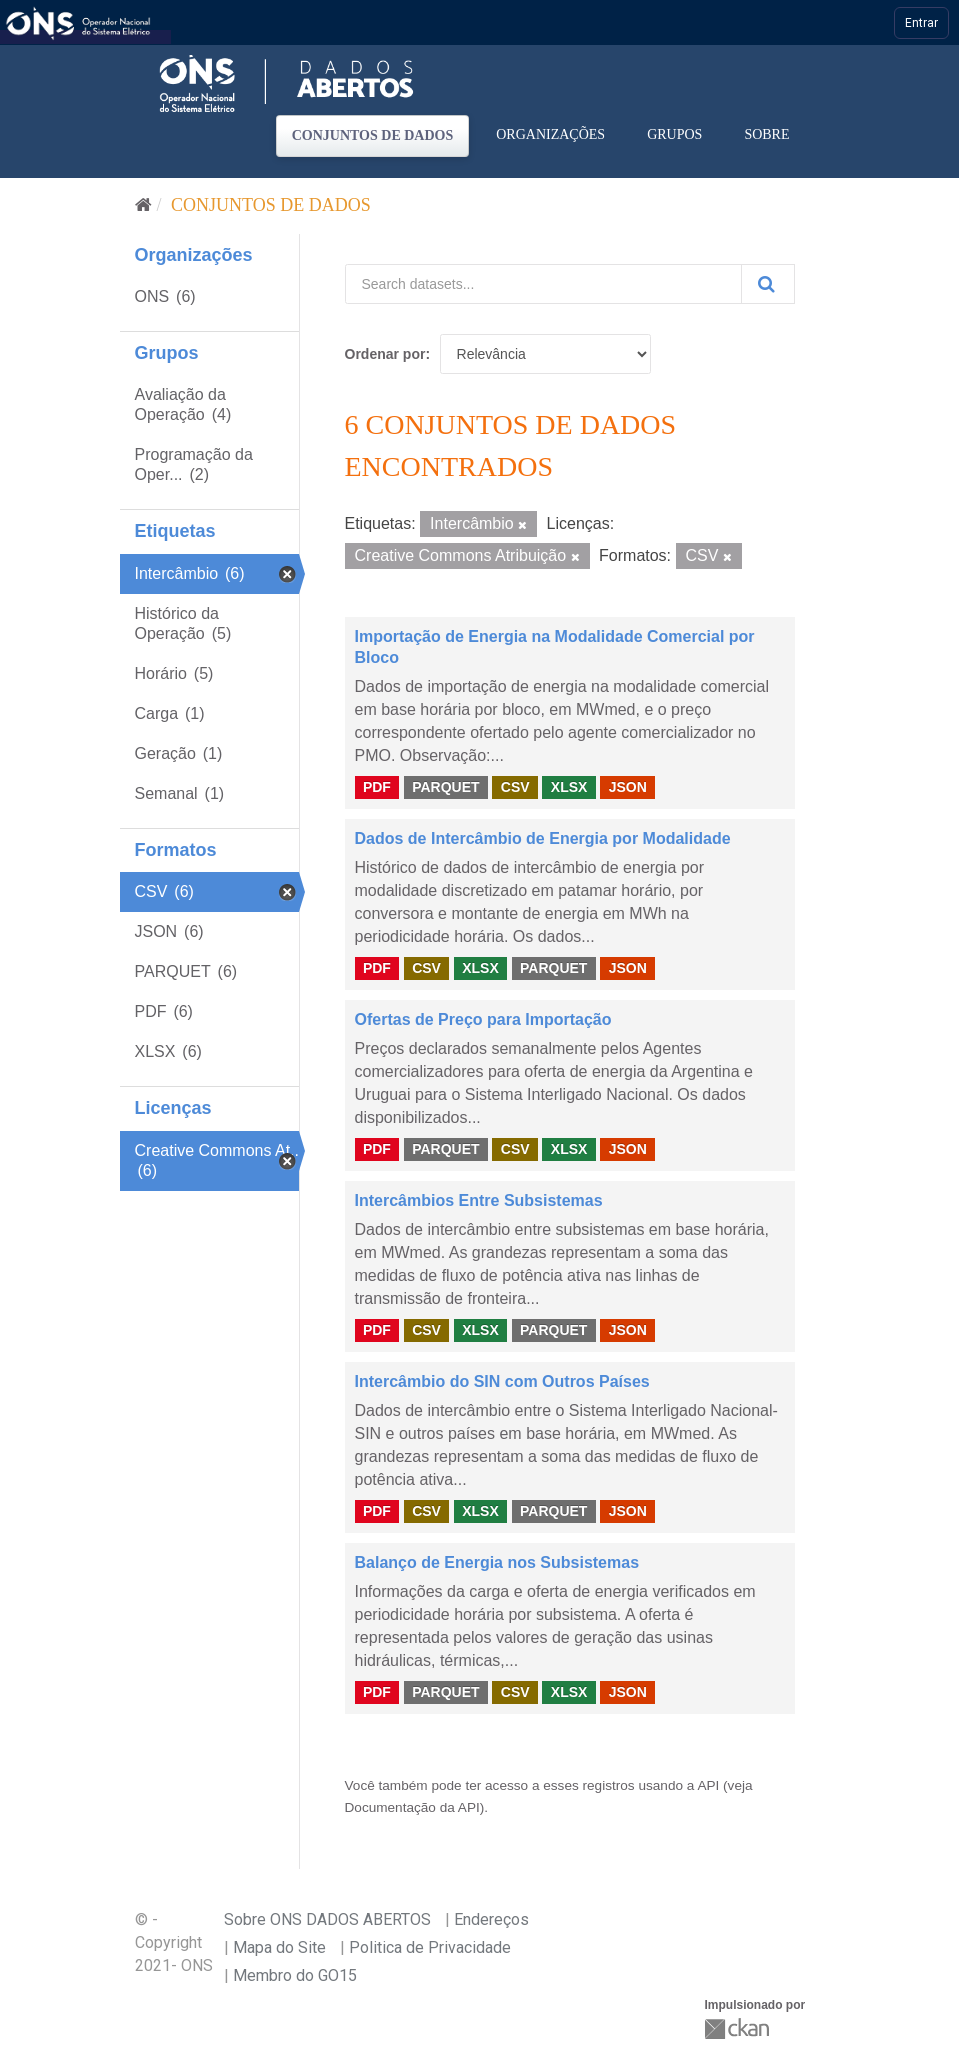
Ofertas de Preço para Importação (483, 1019)
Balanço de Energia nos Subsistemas (497, 1562)
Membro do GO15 (295, 1975)
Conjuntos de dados (373, 135)
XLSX (569, 787)
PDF (377, 787)
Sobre (766, 134)
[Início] (143, 205)
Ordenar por (385, 354)
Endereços (491, 1919)
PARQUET (445, 787)
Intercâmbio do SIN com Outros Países (502, 1381)
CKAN (739, 2028)
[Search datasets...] (543, 284)
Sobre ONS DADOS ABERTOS (327, 1919)
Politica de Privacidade (430, 1947)
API (708, 1785)
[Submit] (768, 284)
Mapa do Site (279, 1947)
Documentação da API (412, 1807)
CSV (515, 787)
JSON (628, 787)
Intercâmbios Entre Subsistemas (479, 1200)
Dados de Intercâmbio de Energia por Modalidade (543, 838)
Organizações (550, 134)
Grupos (674, 134)
